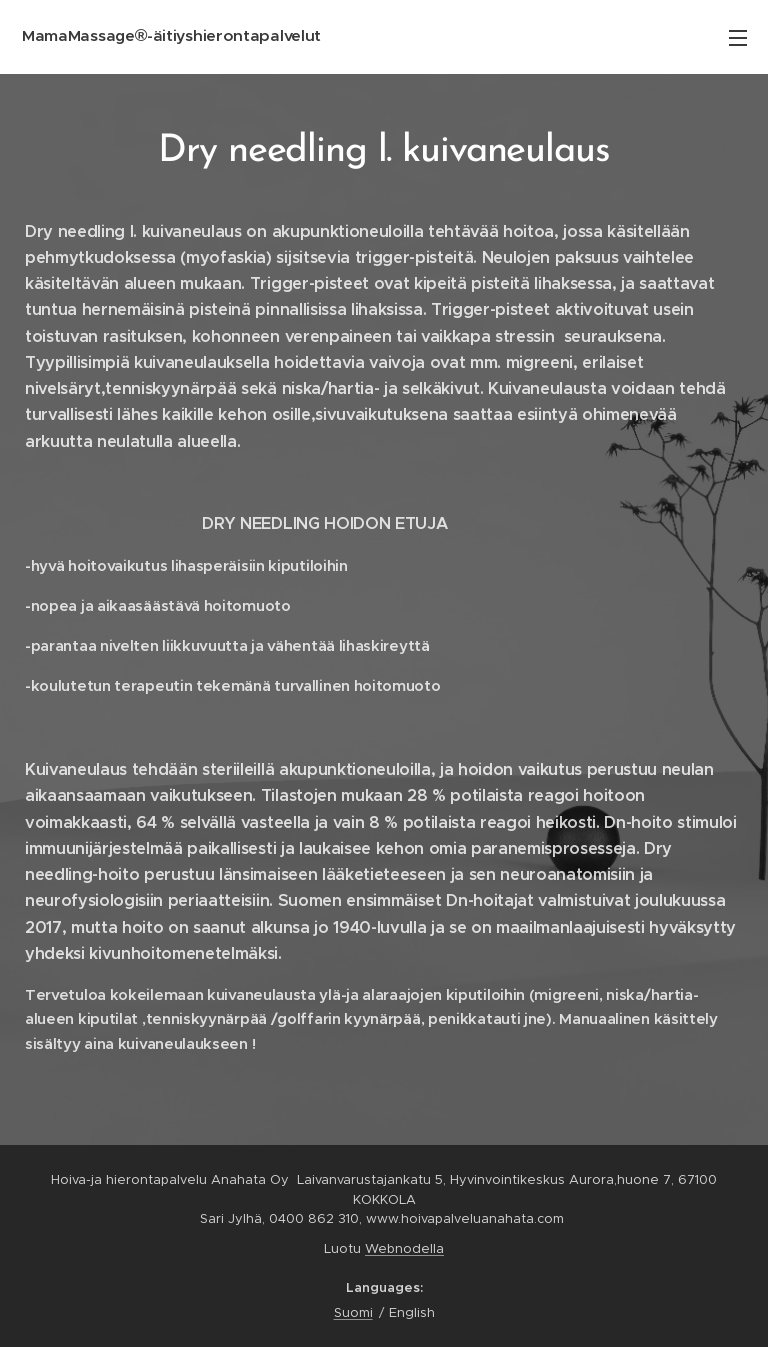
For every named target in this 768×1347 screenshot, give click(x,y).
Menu (738, 38)
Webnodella (404, 1248)
